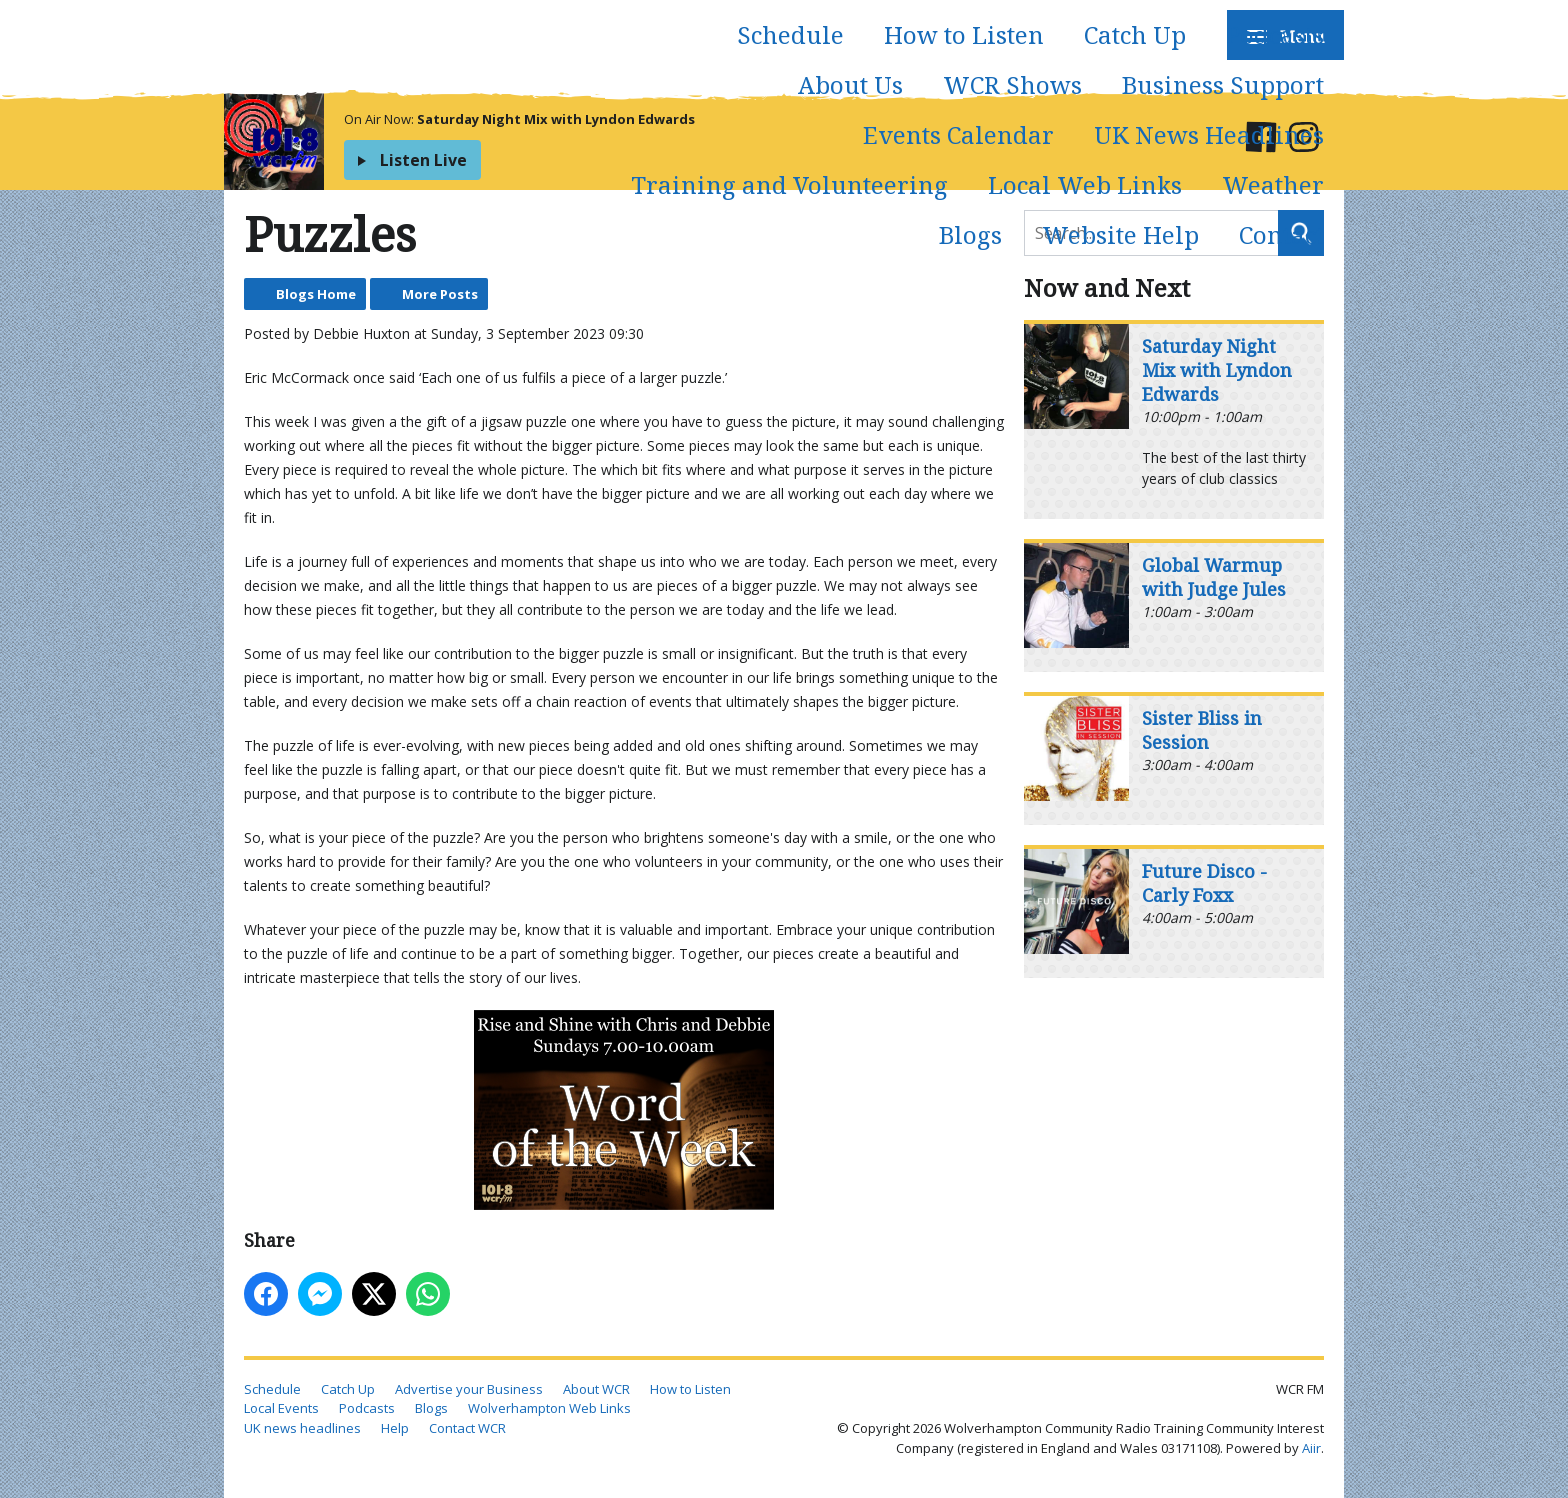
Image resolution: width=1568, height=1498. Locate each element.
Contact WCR (467, 1428)
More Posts (440, 294)
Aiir (1311, 1448)
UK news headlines (302, 1428)
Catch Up (1135, 34)
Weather (1273, 184)
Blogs (970, 234)
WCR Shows (1012, 84)
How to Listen (964, 34)
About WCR (596, 1389)
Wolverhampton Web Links (549, 1408)
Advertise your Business (469, 1389)
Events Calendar (958, 134)
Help (395, 1428)
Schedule (790, 34)
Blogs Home (316, 294)
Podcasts (1275, 34)
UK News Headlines (1209, 134)
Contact (1281, 234)
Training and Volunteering (789, 184)
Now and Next (1107, 287)
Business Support (1223, 84)
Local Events (281, 1408)
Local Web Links (1085, 184)
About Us (850, 84)
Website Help (1120, 234)
